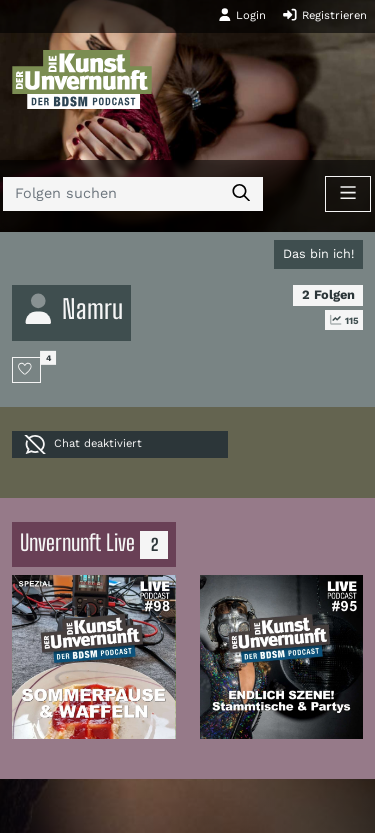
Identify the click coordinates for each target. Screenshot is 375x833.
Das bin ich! (318, 253)
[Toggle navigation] (348, 194)
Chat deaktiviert (83, 444)
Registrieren (324, 15)
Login (242, 15)
